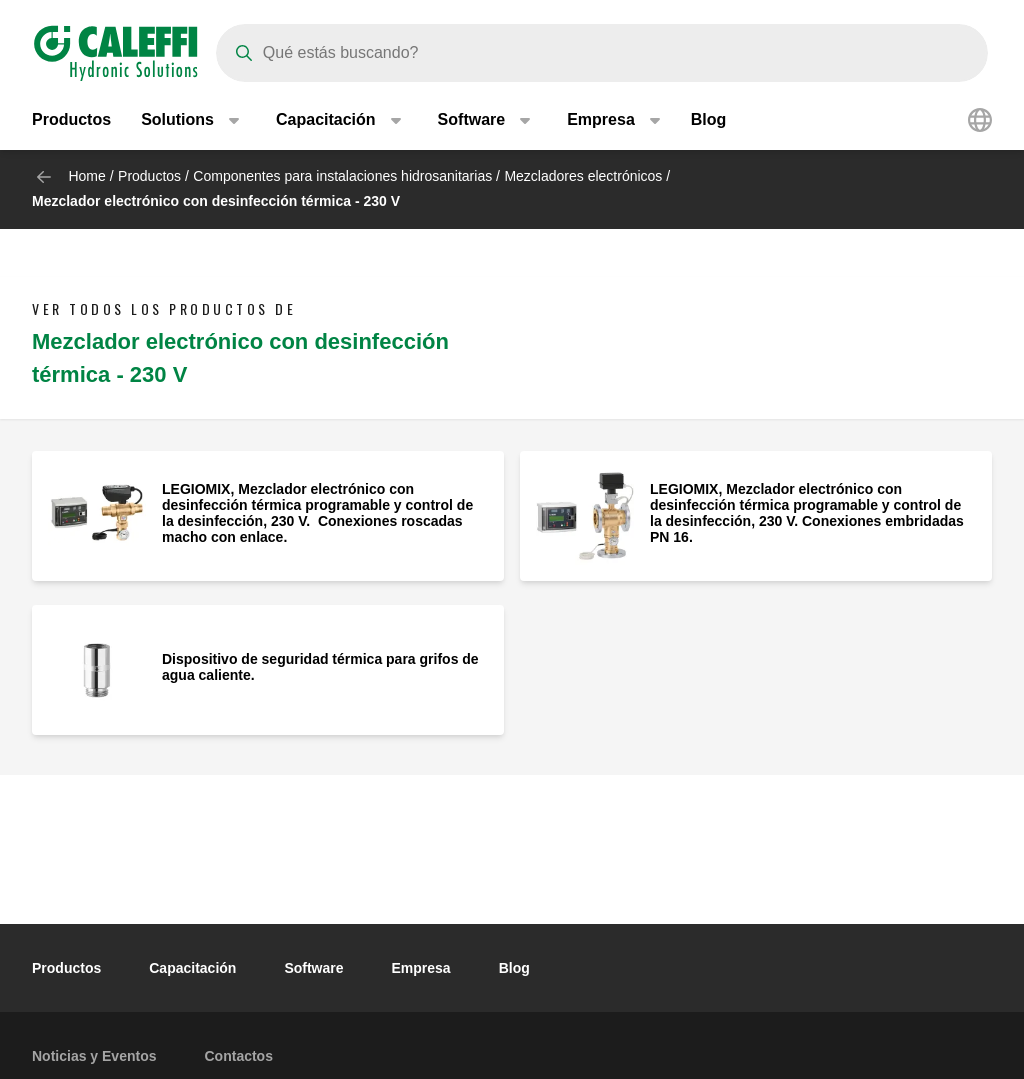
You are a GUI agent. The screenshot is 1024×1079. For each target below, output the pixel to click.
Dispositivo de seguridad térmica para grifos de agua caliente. (320, 667)
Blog (709, 119)
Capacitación (192, 968)
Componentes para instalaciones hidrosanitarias (342, 176)
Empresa (421, 968)
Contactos (239, 1056)
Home (86, 176)
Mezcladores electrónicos (583, 176)
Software (313, 968)
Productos (71, 119)
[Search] (602, 53)
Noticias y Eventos (94, 1056)
